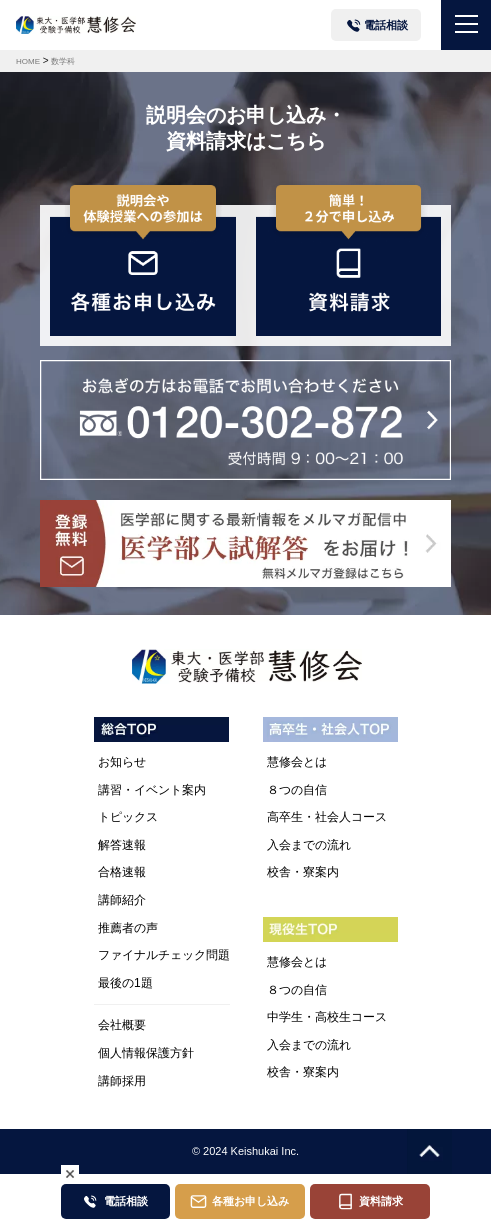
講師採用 (122, 1081)
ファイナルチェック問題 (164, 955)
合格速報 (122, 872)
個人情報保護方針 (146, 1053)
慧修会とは (297, 762)
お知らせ (122, 762)
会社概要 (122, 1025)
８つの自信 (297, 790)
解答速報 (122, 845)
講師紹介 (122, 900)
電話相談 (386, 25)
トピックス (128, 817)
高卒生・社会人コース (327, 817)
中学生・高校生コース (327, 1017)
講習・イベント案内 (152, 790)
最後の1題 (125, 983)
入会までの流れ (309, 845)
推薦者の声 (128, 928)
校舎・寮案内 (303, 872)
